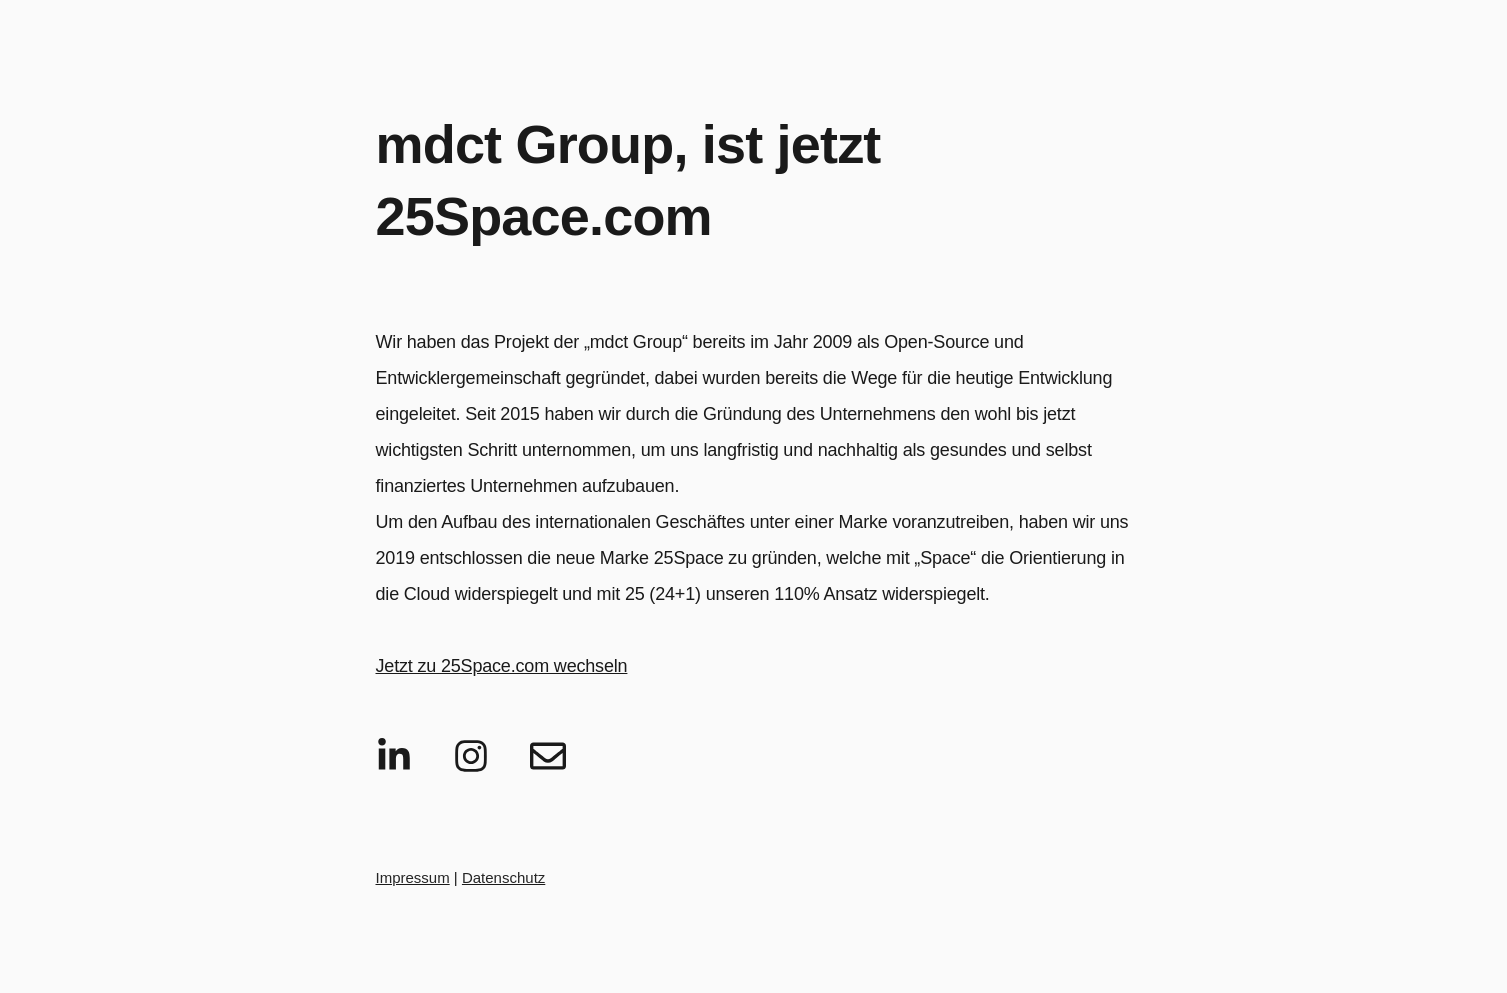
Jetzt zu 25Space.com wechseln (502, 666)
